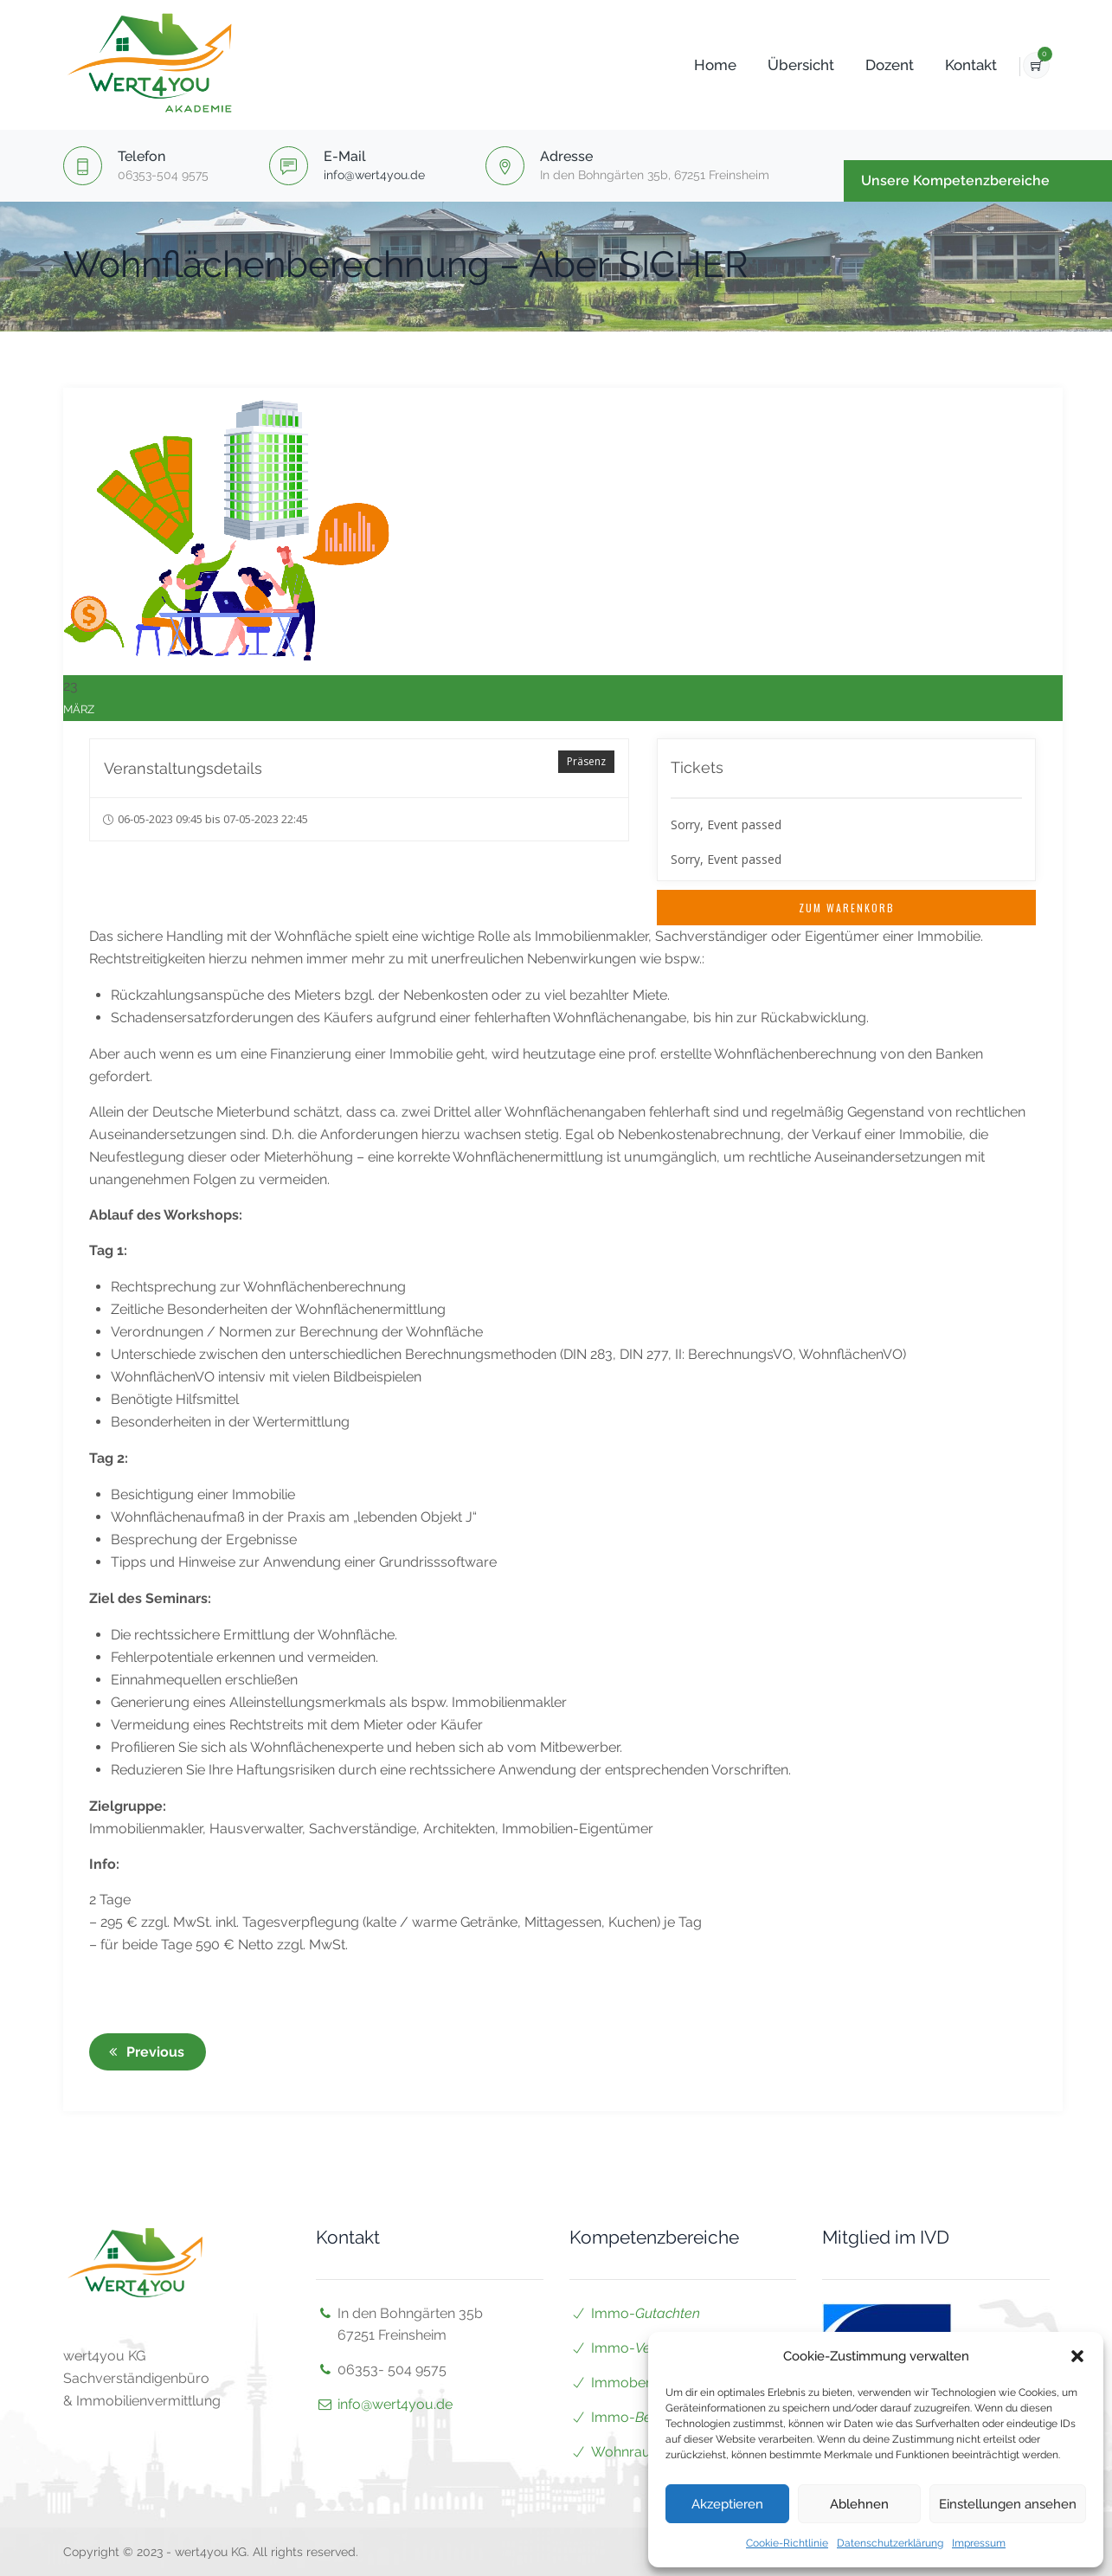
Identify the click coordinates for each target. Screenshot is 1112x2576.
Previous (144, 2052)
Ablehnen (859, 2504)
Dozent (865, 65)
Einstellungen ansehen (1008, 2504)
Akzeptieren (727, 2504)
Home (691, 65)
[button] (1077, 2356)
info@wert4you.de (374, 175)
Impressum (979, 2543)
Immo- (645, 2313)
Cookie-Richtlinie (787, 2543)
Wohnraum (627, 2452)
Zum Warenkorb (847, 907)
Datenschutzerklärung (890, 2543)
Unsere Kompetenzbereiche (955, 180)
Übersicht (776, 65)
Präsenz (586, 761)
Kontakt (947, 65)
